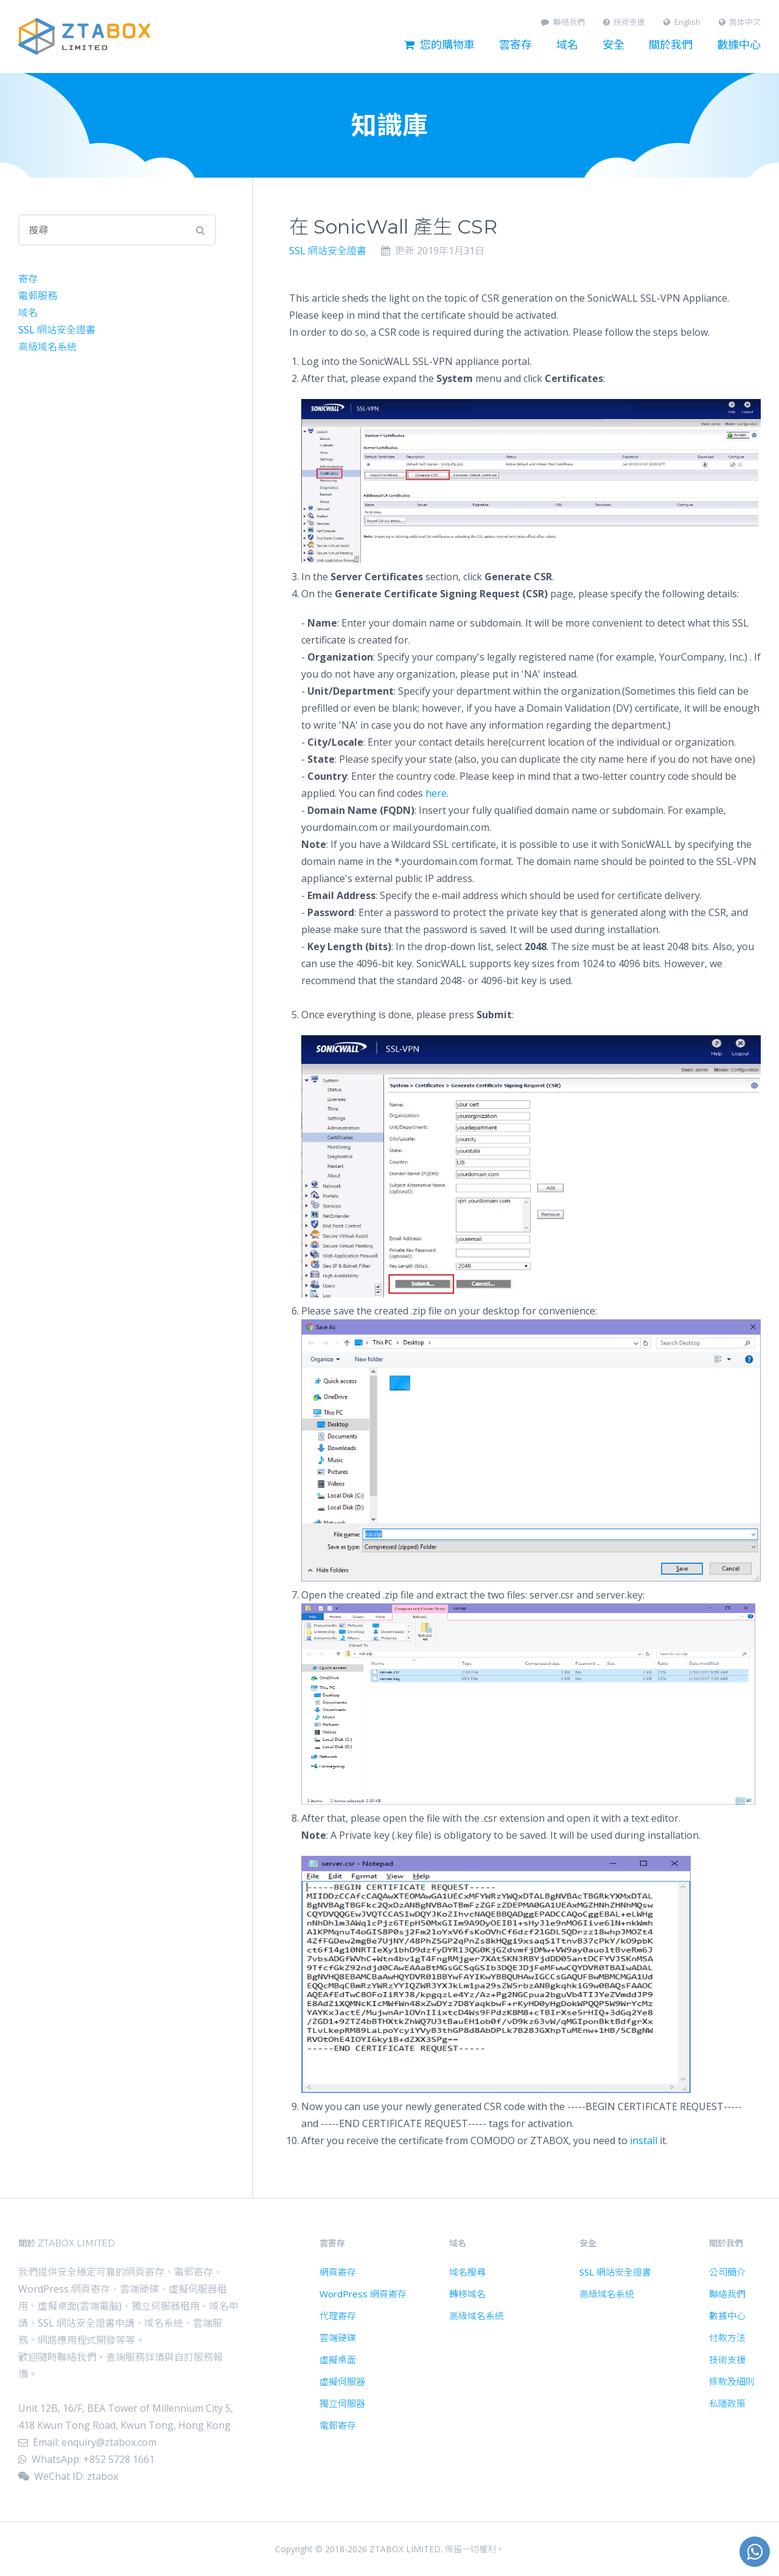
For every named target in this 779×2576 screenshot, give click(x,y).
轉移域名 (467, 2294)
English (681, 22)
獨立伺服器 (342, 2403)
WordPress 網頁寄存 (363, 2294)
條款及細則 (732, 2381)
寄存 (28, 278)
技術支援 (624, 22)
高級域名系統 (47, 346)
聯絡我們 (563, 22)
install (643, 2140)
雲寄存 (515, 45)
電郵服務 (37, 295)
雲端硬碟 (338, 2337)
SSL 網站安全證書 (327, 250)
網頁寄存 (338, 2272)
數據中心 (739, 45)
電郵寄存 (338, 2425)
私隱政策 (727, 2403)
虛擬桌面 (338, 2359)
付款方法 (727, 2337)
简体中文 (740, 22)
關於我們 (671, 45)
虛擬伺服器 (342, 2381)
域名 (567, 45)
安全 (613, 45)
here (436, 793)
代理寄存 (338, 2316)
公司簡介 (727, 2272)
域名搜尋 (467, 2272)
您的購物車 (439, 45)
